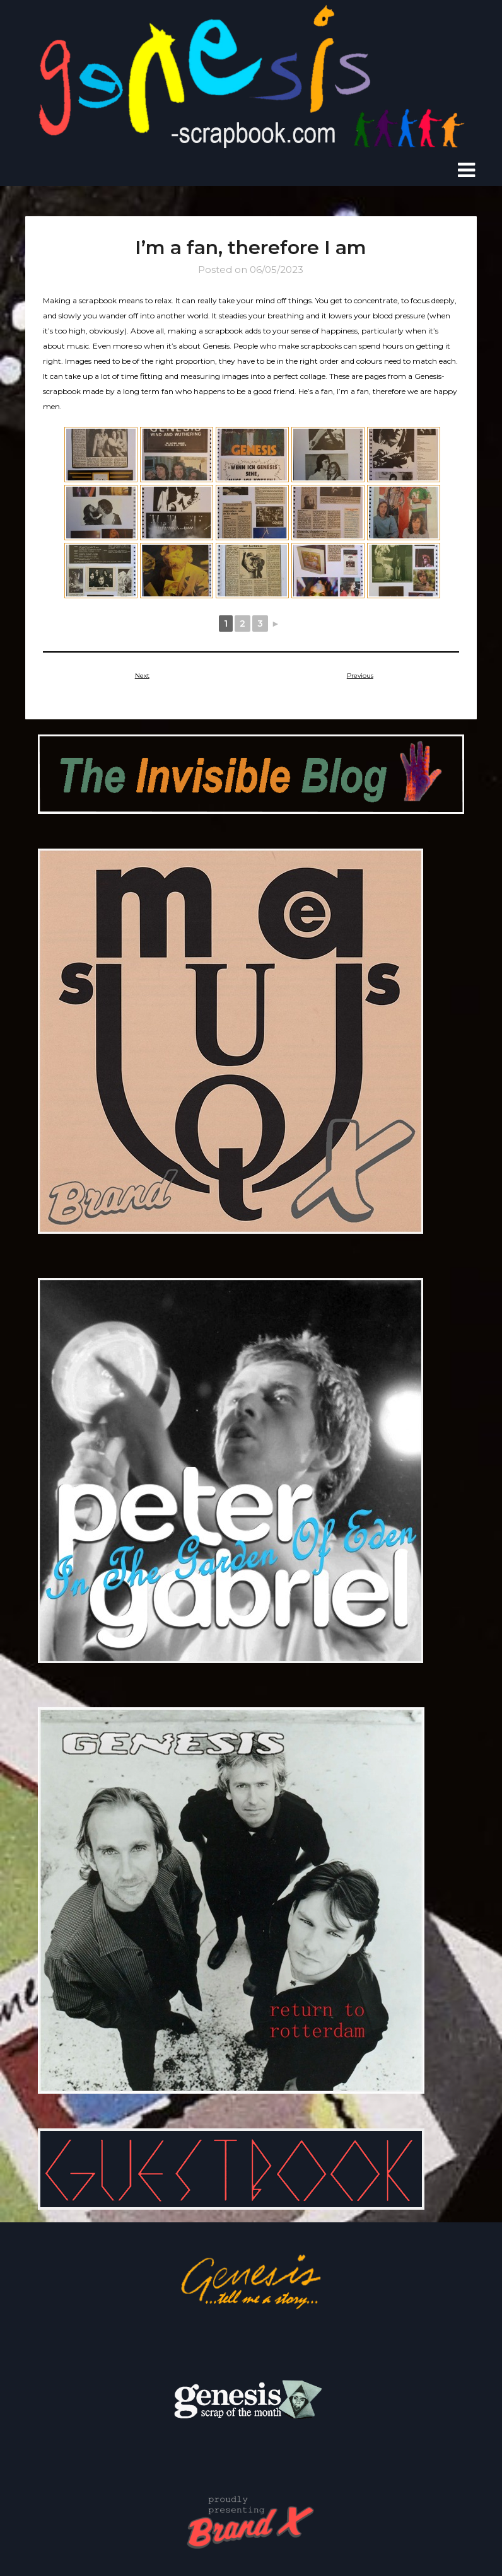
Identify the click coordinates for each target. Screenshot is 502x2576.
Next (142, 675)
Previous (360, 675)
